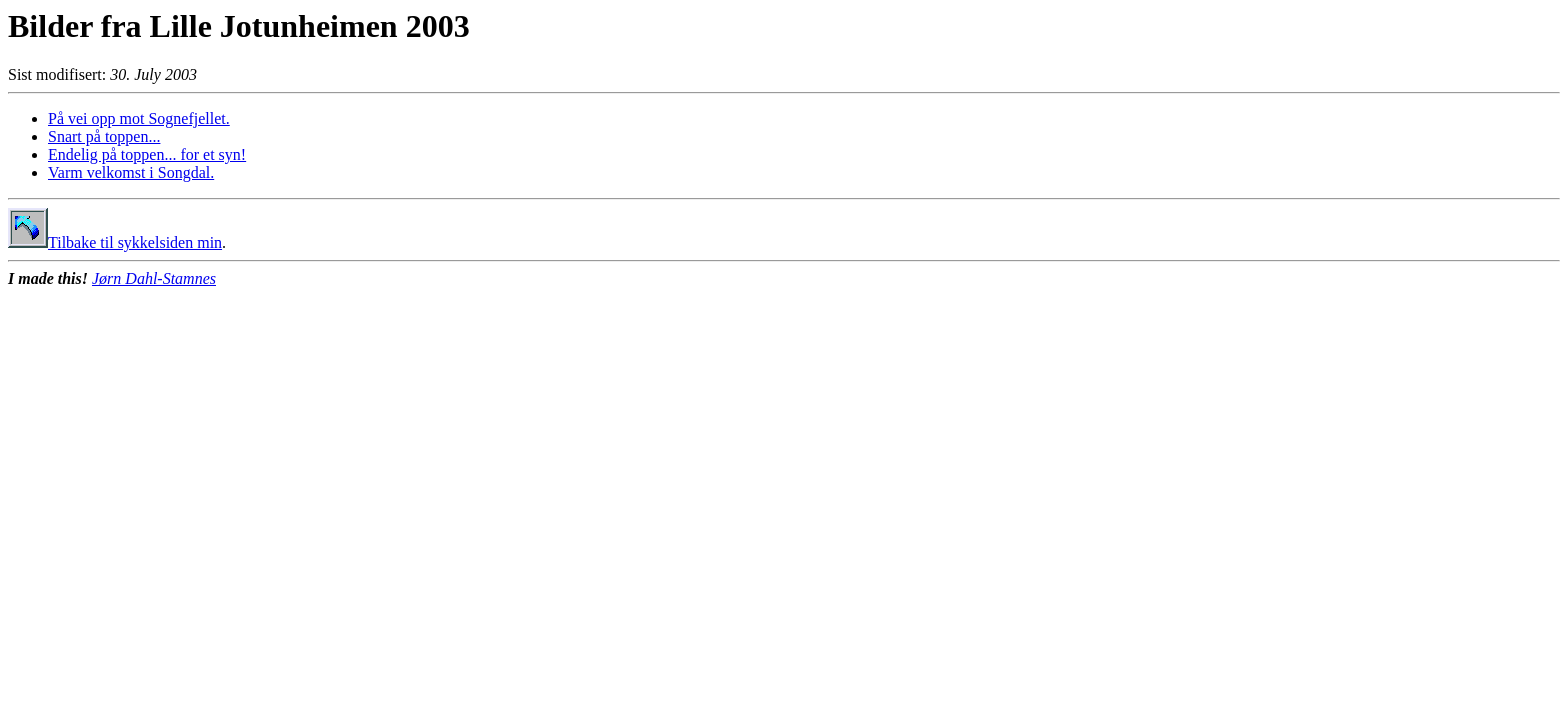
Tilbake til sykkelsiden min (115, 242)
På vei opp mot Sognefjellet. (139, 118)
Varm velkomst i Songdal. (131, 172)
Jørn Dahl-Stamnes (154, 278)
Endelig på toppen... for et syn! (147, 154)
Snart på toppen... (104, 136)
